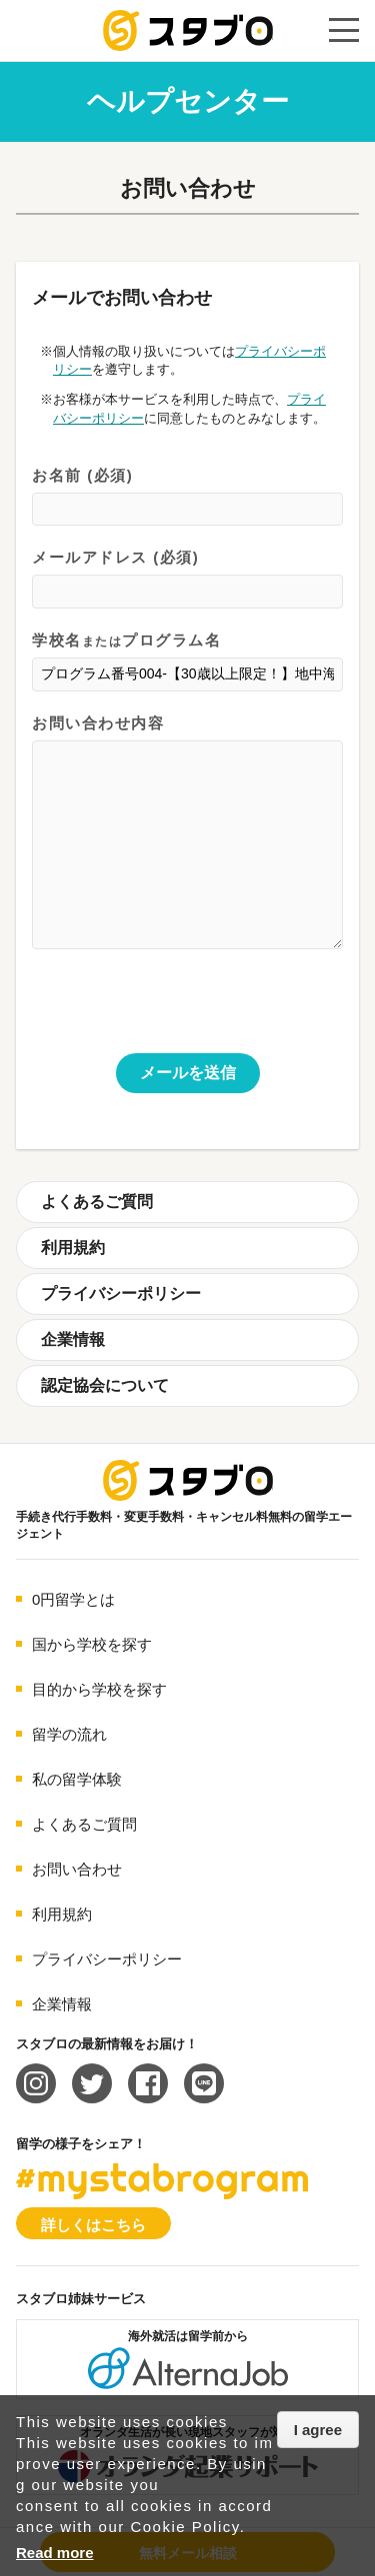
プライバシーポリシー (121, 1293)
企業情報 (73, 1339)
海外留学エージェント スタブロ (188, 1480)
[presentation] (184, 1014)
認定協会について (105, 1385)
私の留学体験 (77, 1779)
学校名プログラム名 (187, 662)
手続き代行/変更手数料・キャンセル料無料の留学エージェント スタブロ (188, 30)
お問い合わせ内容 (187, 833)
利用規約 (73, 1247)
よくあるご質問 (97, 1201)
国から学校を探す (92, 1644)
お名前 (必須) (187, 497)
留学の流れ (69, 1734)
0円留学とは (73, 1599)
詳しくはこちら (93, 2224)
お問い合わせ (77, 1869)
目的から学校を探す (99, 1689)
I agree (318, 2429)
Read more (55, 2552)
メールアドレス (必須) (187, 579)
